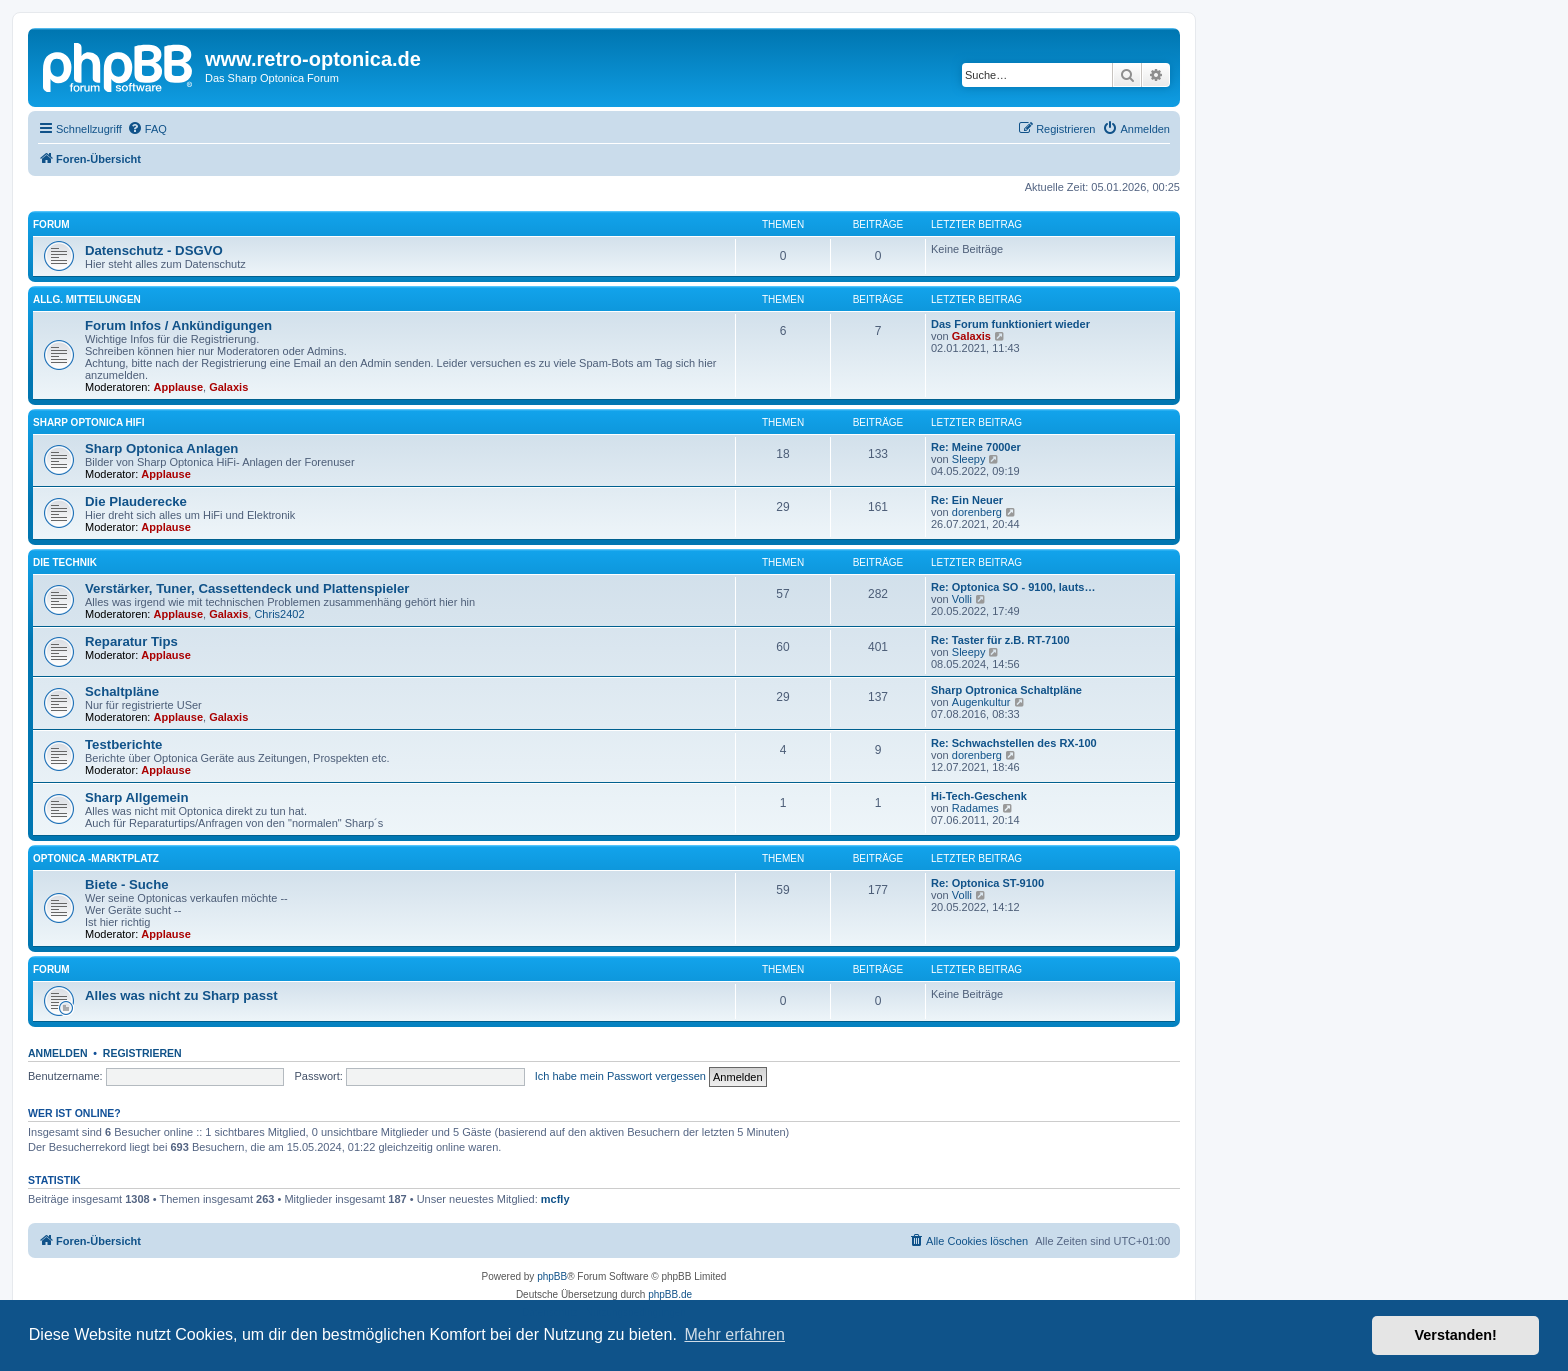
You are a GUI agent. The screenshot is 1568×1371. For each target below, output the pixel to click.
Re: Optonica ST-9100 (987, 883)
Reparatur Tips (131, 641)
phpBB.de (670, 1294)
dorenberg (977, 512)
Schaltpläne (122, 691)
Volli (962, 599)
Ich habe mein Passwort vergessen (620, 1076)
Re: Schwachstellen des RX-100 (1014, 743)
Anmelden (58, 1053)
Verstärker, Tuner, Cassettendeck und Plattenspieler (247, 588)
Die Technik (65, 562)
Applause (179, 387)
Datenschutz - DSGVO (154, 250)
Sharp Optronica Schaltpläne (1006, 690)
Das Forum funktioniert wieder (1010, 324)
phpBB (552, 1276)
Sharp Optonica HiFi (89, 422)
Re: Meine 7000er (976, 447)
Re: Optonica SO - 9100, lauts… (1013, 587)
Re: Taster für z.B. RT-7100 (1000, 640)
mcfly (555, 1199)
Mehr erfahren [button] (734, 1334)
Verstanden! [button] (1456, 1335)
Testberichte (123, 744)
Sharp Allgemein (137, 797)
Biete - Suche (127, 884)
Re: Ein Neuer (967, 500)
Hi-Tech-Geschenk (979, 796)
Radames (975, 808)
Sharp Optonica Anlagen (161, 448)
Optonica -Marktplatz (96, 858)
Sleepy (969, 459)
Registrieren (142, 1053)
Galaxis (228, 387)
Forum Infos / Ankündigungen (178, 325)
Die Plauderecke (136, 501)
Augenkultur (981, 702)
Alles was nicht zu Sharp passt (181, 995)
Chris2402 (279, 614)
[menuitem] (147, 129)
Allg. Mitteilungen (87, 299)
